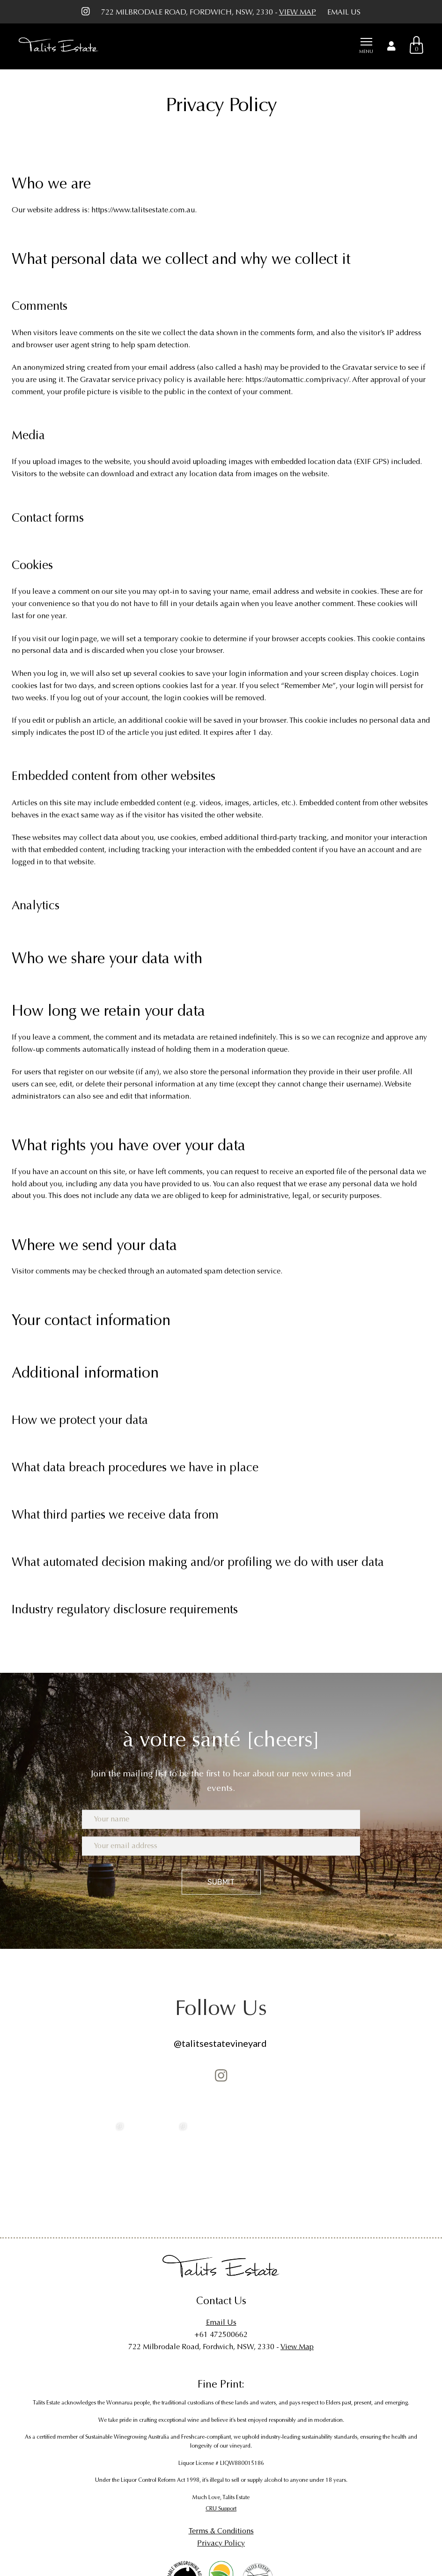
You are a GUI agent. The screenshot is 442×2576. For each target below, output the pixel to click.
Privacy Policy (221, 2543)
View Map (297, 11)
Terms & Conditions (221, 2530)
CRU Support (221, 2508)
